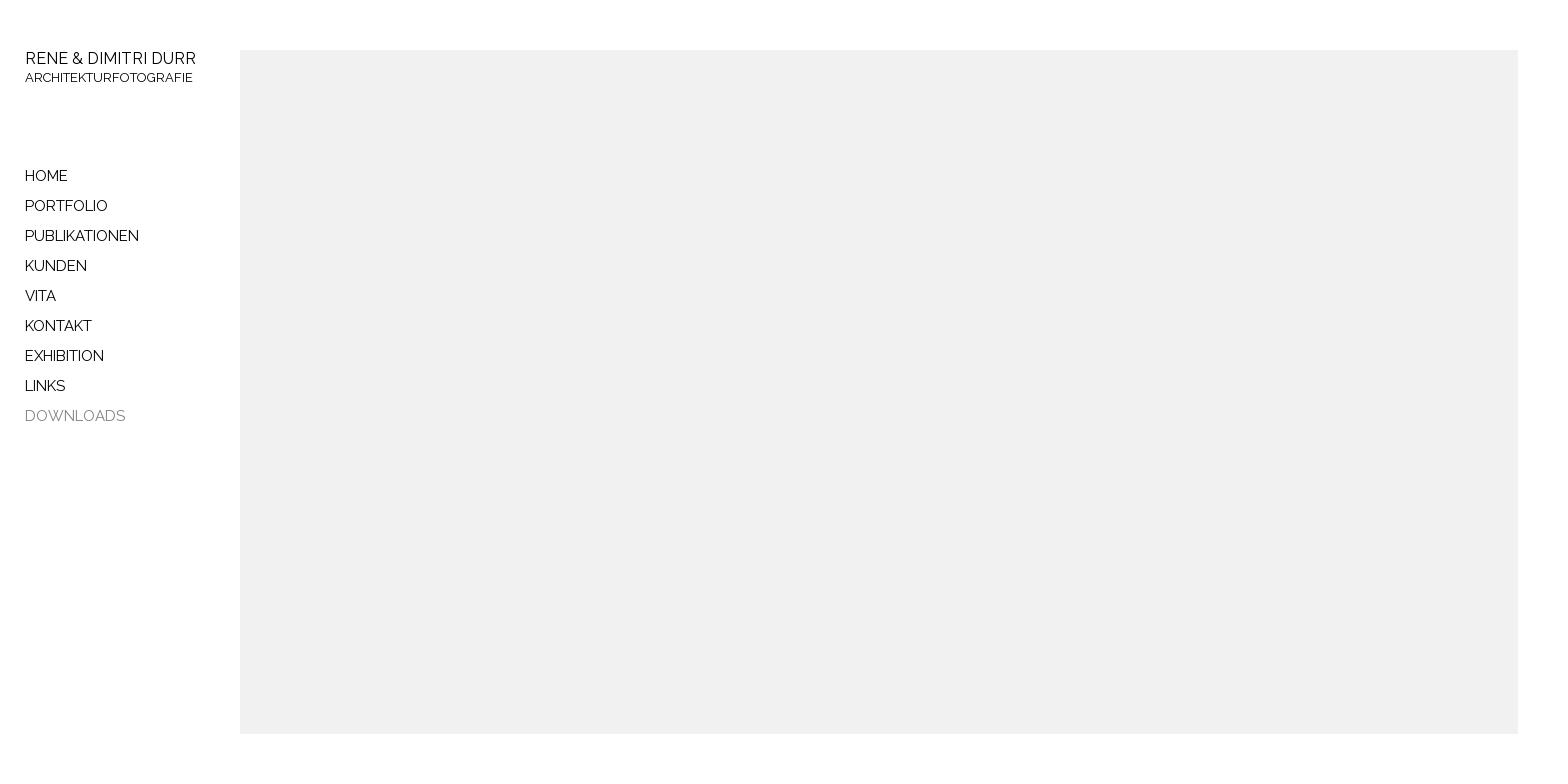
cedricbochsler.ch (82, 523)
